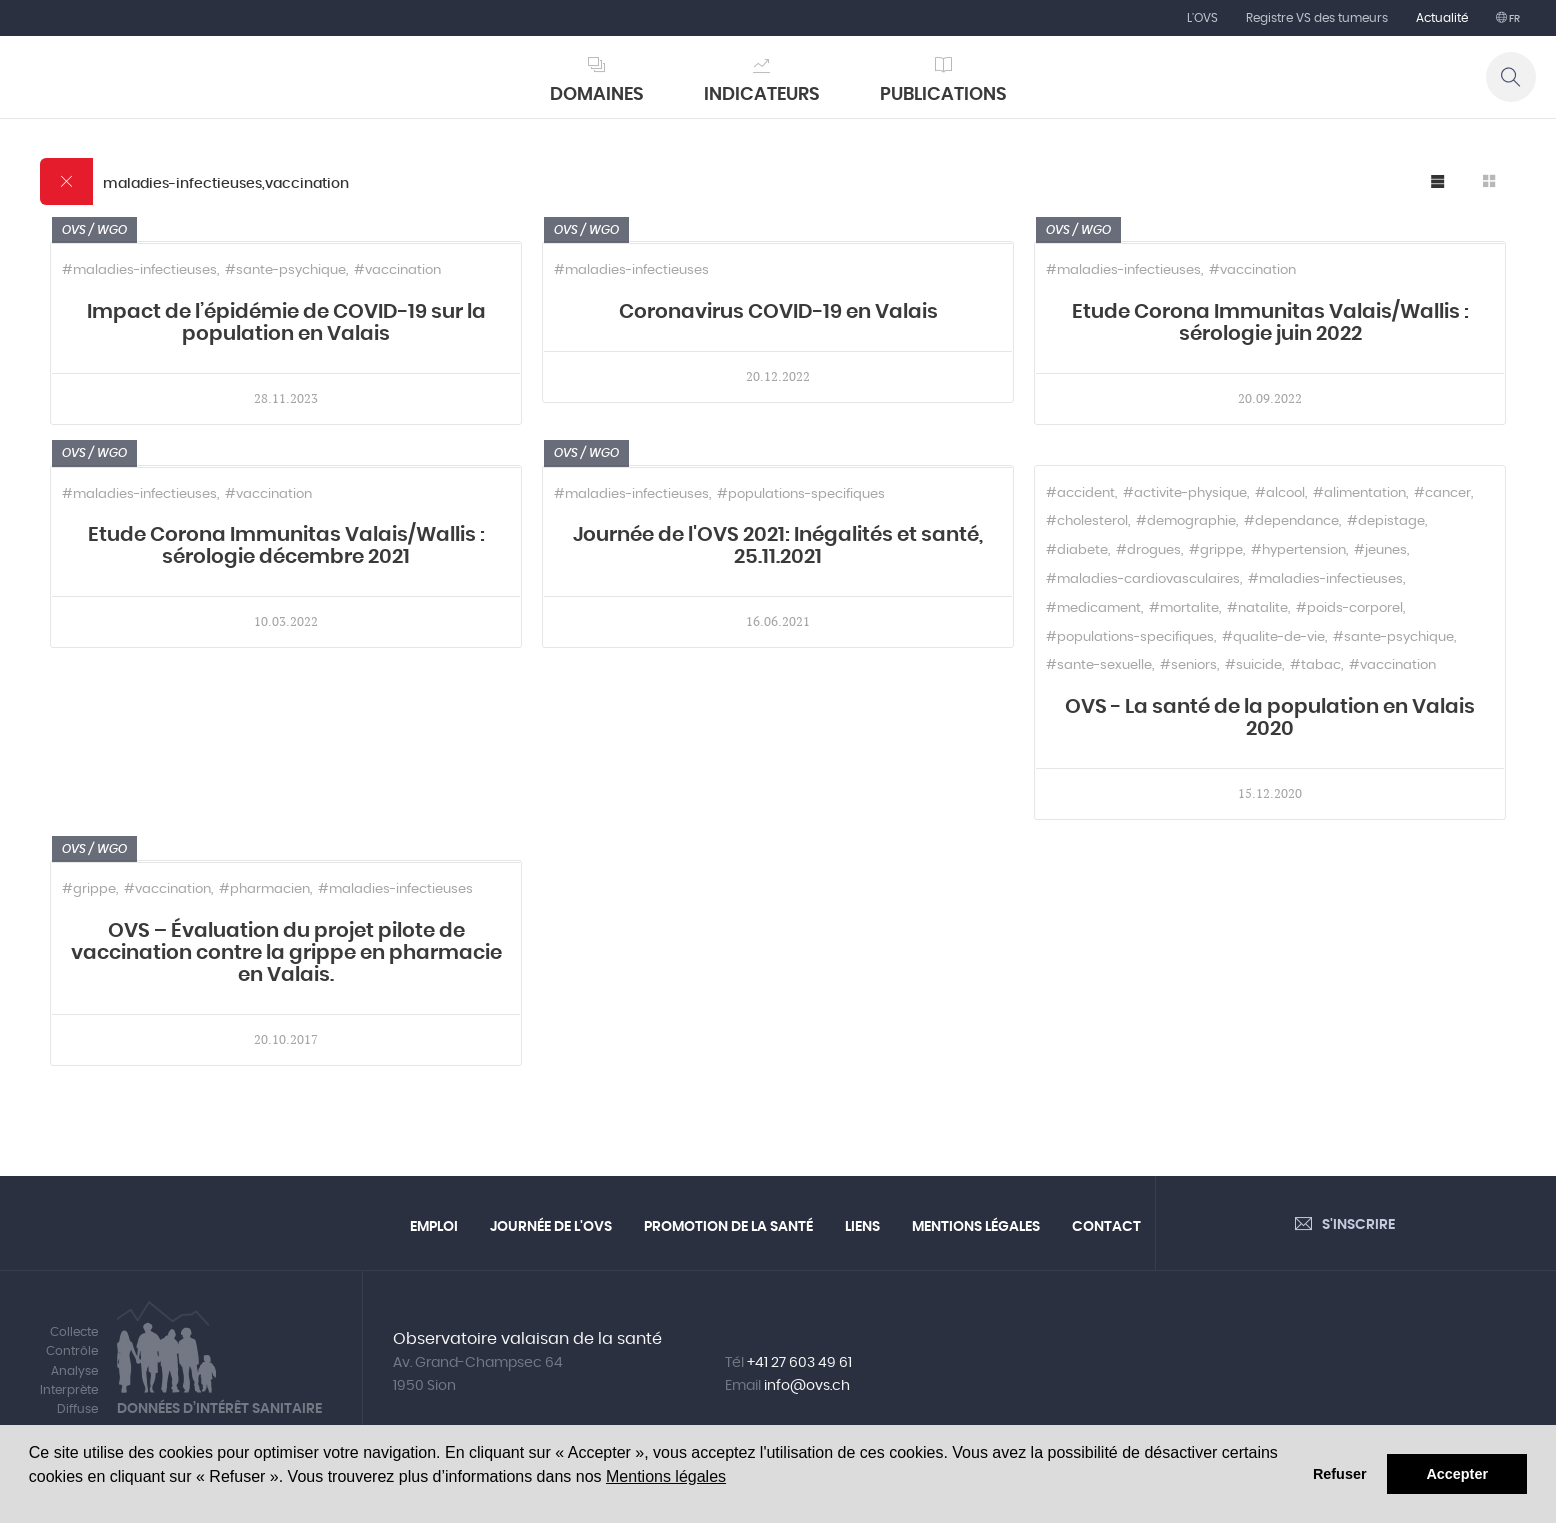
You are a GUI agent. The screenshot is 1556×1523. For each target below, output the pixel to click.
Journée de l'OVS (551, 1227)
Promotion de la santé (728, 1227)
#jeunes (1380, 550)
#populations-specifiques (801, 494)
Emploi (434, 1227)
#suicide (1253, 665)
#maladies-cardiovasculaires (1143, 579)
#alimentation (1359, 493)
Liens (862, 1227)
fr (1513, 19)
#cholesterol (1087, 521)
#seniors (1188, 665)
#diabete (1077, 550)
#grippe (1216, 550)
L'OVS (1202, 18)
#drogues (1148, 550)
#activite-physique (1185, 493)
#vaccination (397, 270)
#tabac (1315, 665)
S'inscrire (1358, 1225)
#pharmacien (264, 889)
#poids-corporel (1349, 608)
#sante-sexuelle (1099, 665)
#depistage (1386, 521)
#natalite (1257, 608)
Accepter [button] (1457, 1474)
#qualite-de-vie (1273, 637)
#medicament (1093, 608)
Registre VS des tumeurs (1317, 18)
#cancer (1442, 493)
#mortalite (1184, 608)
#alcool (1280, 493)
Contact (1106, 1227)
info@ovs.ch (807, 1386)
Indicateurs (762, 95)
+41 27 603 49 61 (799, 1363)
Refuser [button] (1340, 1474)
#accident (1080, 493)
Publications (943, 95)
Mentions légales (666, 1476)
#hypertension (1298, 550)
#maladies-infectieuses (139, 270)
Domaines (597, 95)
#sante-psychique (285, 270)
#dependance (1291, 521)
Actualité (1442, 18)
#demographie (1186, 521)
